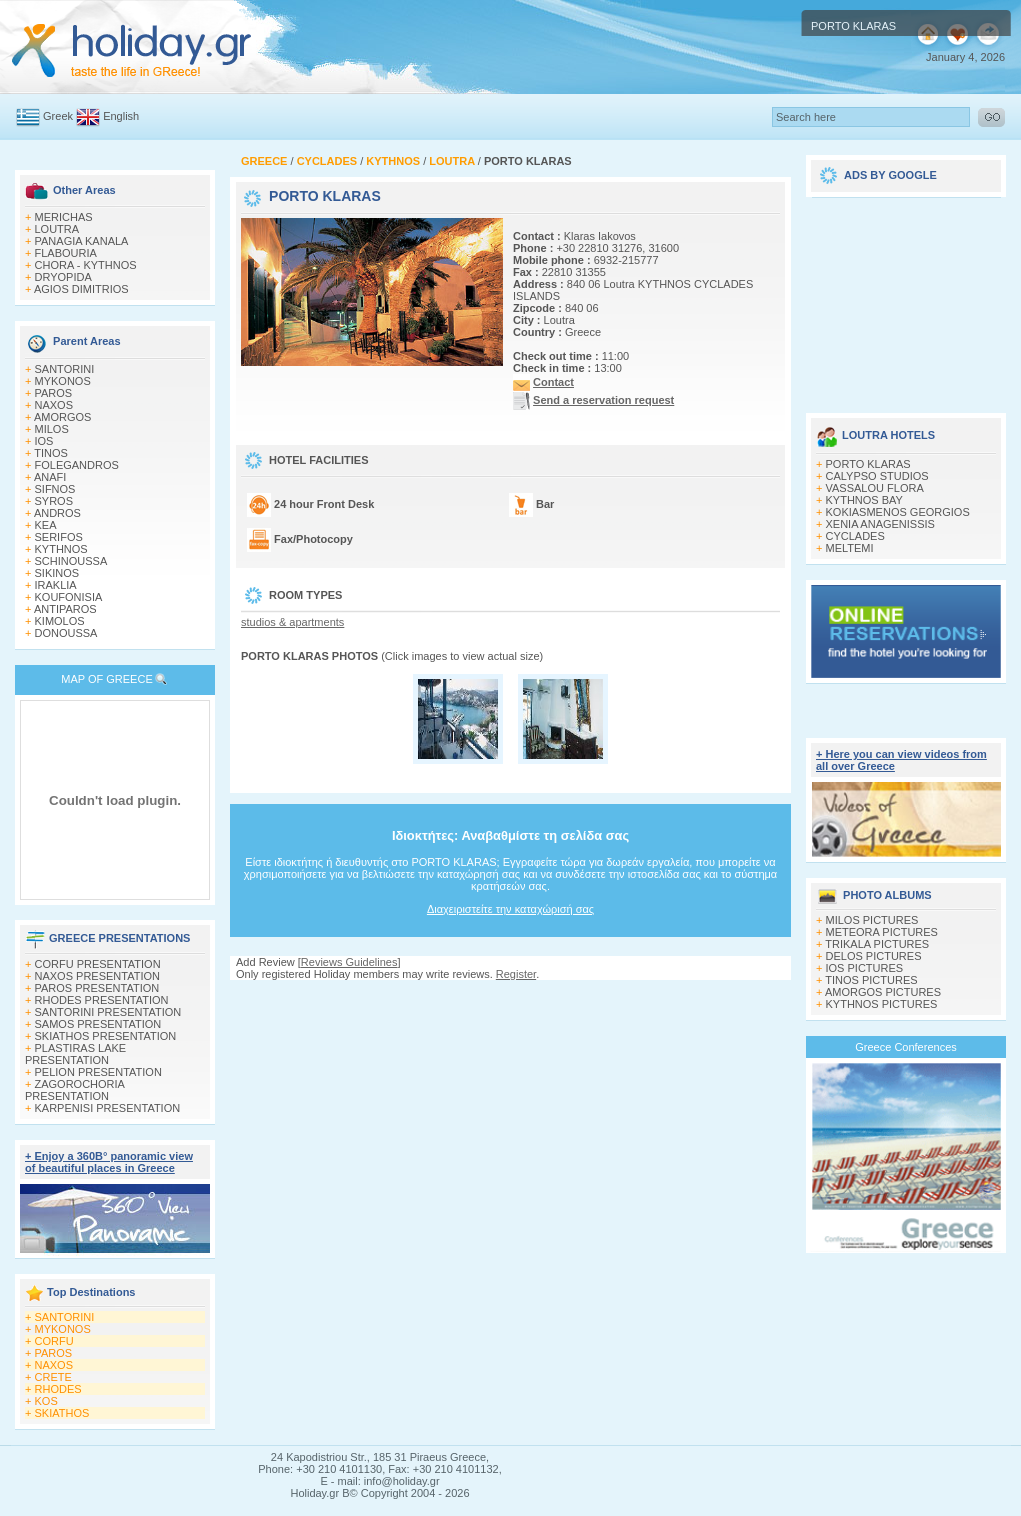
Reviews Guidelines (349, 962)
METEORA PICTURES (882, 932)
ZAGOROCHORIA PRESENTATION (74, 1090)
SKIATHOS (62, 1413)
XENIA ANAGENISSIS (880, 524)
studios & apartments (292, 622)
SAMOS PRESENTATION (98, 1024)
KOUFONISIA (69, 597)
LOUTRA (57, 229)
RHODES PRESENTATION (102, 1000)
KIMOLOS (60, 621)
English (121, 116)
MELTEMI (850, 548)
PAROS (54, 393)
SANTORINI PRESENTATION (108, 1012)
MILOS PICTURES (872, 920)
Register (516, 974)
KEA (46, 525)
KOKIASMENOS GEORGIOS (898, 512)
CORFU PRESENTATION (98, 964)
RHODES (58, 1389)
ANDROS (57, 513)
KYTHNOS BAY (864, 500)
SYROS (54, 501)
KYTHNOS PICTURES (882, 1004)
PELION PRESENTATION (98, 1072)
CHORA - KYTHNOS (86, 265)
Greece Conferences (906, 1047)
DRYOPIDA (63, 277)
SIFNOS (55, 489)
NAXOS (54, 405)
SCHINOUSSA (71, 561)
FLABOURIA (66, 253)
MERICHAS (64, 217)
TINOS (51, 453)
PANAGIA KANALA (82, 241)
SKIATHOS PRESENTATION (106, 1036)
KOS (46, 1401)
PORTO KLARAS (868, 464)
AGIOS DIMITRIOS (81, 289)
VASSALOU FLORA (875, 488)
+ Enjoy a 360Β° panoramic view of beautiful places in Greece (109, 1162)
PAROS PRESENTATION (97, 988)
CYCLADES (855, 536)
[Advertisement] (906, 298)
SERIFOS (59, 537)
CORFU (54, 1341)
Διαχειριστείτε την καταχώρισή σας (510, 909)
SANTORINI (65, 369)
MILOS (52, 429)
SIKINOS (57, 573)
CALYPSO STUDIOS (877, 476)
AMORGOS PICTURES (883, 992)
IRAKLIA (56, 585)
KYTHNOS (61, 549)
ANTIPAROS (65, 609)
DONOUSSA (66, 633)
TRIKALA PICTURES (877, 944)
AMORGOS (62, 417)
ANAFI (50, 477)
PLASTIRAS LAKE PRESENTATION (75, 1054)
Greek (58, 116)
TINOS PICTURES (871, 980)
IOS (44, 441)
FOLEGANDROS (77, 465)
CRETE (53, 1377)
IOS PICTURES (865, 968)
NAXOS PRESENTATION (98, 976)
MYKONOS (63, 381)
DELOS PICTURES (874, 956)
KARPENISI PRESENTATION (108, 1108)
